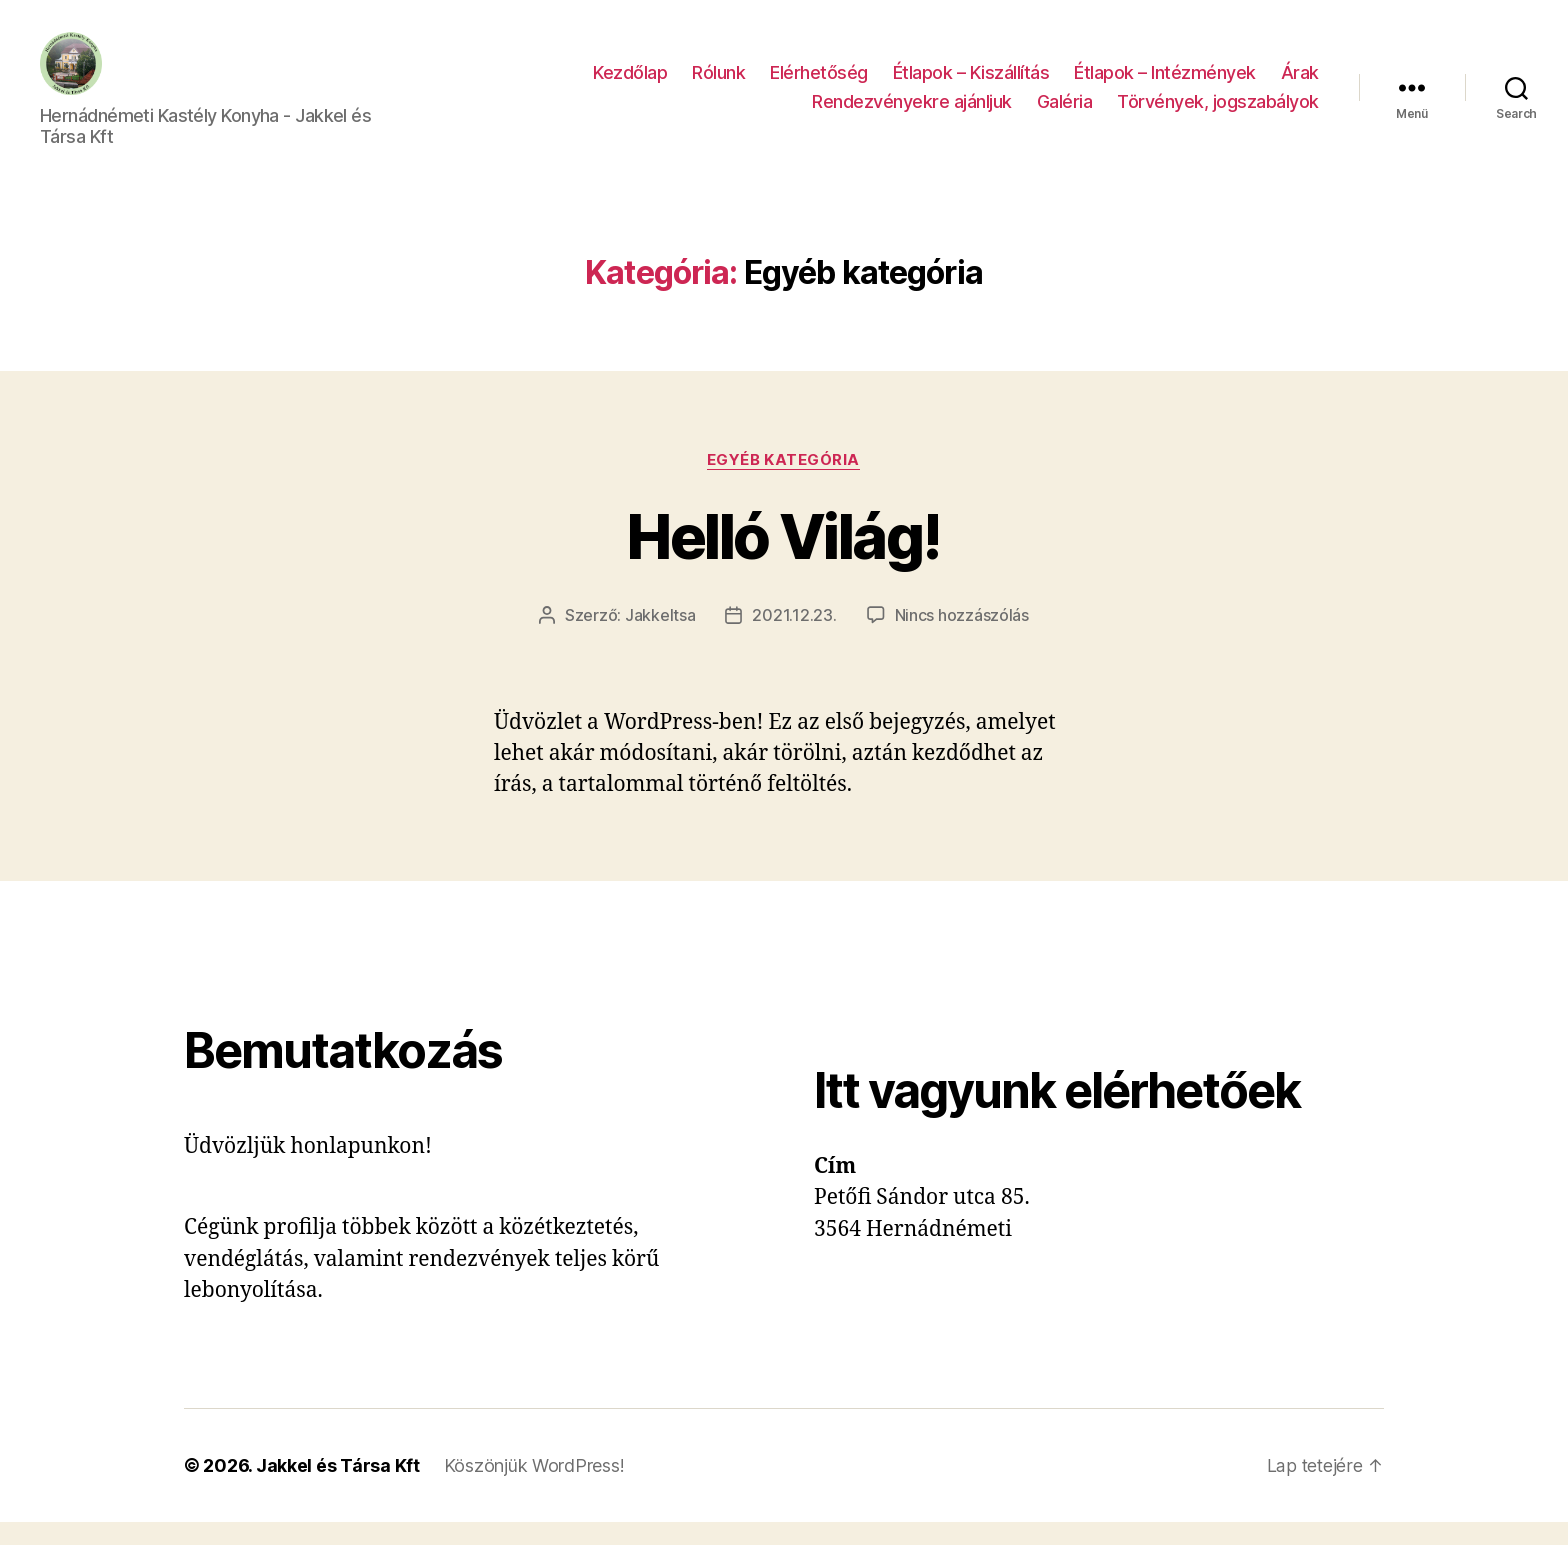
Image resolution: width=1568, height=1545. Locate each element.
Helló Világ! (784, 559)
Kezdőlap (630, 83)
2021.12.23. (794, 639)
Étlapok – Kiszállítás (971, 83)
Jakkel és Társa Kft (338, 1488)
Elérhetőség (819, 83)
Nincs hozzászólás (962, 639)
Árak (1300, 83)
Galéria (1065, 113)
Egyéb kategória (783, 483)
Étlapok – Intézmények (1165, 83)
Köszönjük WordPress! (534, 1488)
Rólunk (718, 83)
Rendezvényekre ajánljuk (912, 113)
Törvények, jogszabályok (1218, 113)
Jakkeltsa (660, 639)
